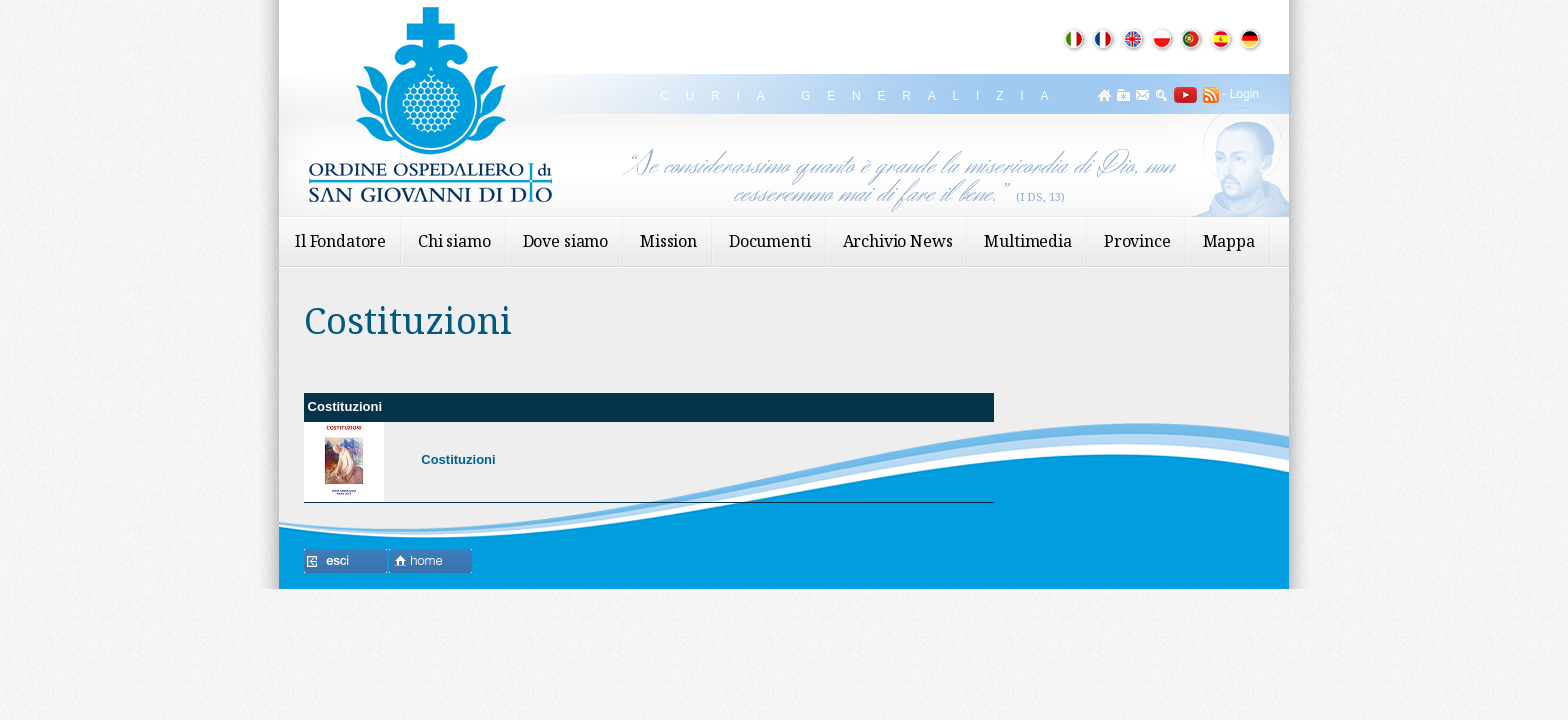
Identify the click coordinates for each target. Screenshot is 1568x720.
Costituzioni (458, 459)
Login (1244, 94)
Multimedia (1027, 241)
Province (1137, 241)
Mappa (1229, 241)
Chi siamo (454, 241)
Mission (668, 241)
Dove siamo (565, 241)
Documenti (770, 241)
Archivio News (898, 241)
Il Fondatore (340, 241)
